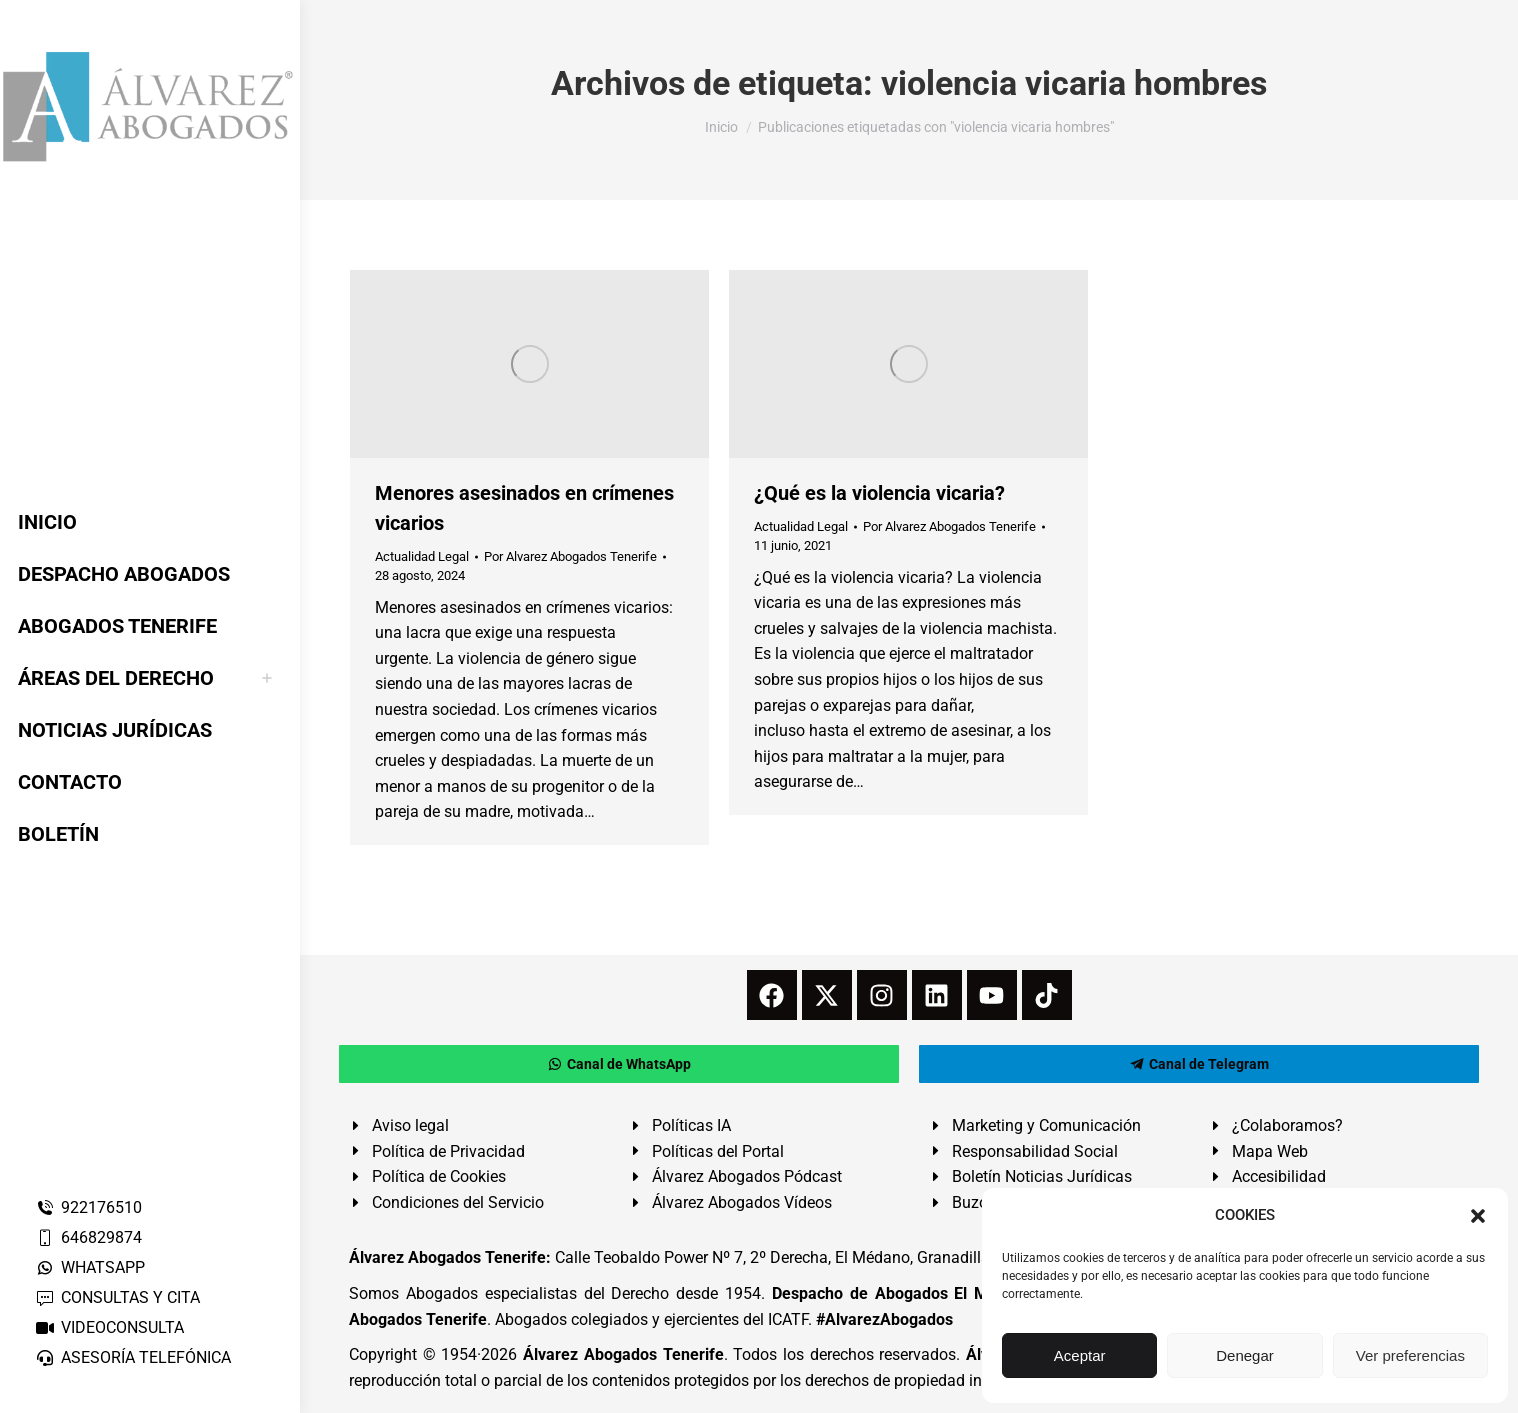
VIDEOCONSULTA (109, 1327)
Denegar (1245, 1355)
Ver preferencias (1410, 1355)
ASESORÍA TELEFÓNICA (133, 1357)
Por (570, 556)
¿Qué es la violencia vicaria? (879, 493)
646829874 (88, 1237)
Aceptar (1080, 1355)
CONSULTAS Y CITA (117, 1297)
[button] (1478, 1216)
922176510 (88, 1207)
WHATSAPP (90, 1267)
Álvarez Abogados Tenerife (623, 1354)
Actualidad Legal (422, 556)
